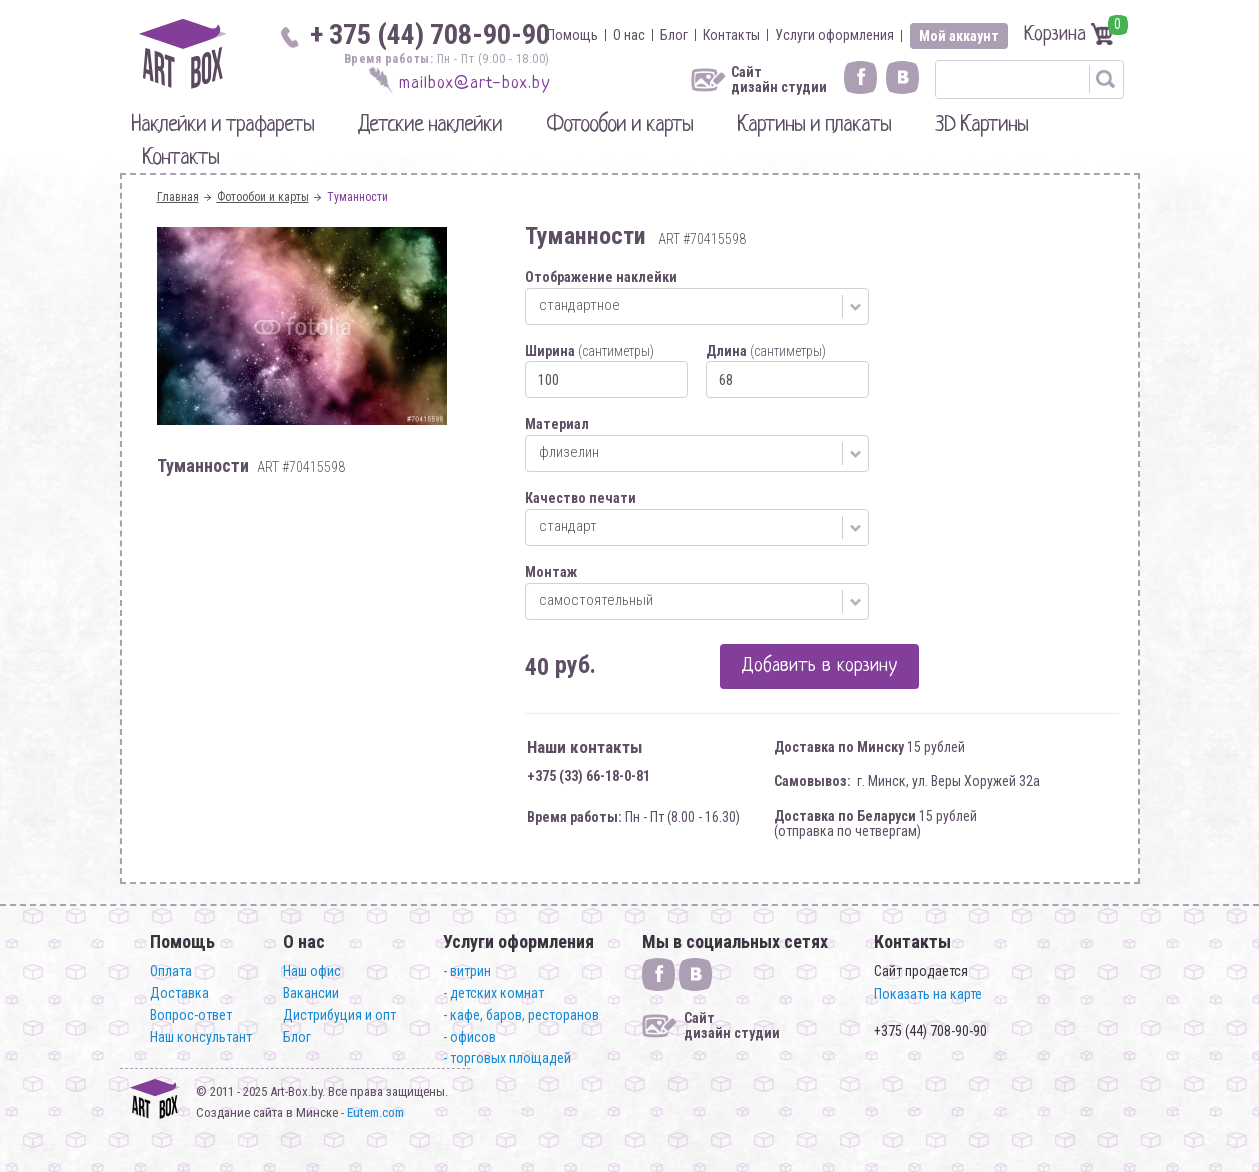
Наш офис (312, 971)
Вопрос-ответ (191, 1015)
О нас (629, 35)
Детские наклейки (430, 125)
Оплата (171, 971)
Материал (557, 424)
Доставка (179, 993)
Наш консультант (201, 1037)
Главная (178, 197)
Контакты (731, 35)
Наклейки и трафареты (222, 125)
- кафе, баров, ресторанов (521, 1015)
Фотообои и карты (619, 125)
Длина (766, 351)
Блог (674, 35)
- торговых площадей (507, 1058)
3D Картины (981, 125)
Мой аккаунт (959, 36)
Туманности (357, 197)
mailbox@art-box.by (474, 83)
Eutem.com (375, 1112)
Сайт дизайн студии (779, 80)
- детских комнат (493, 993)
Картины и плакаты (814, 125)
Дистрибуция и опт (339, 1015)
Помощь (572, 35)
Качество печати (580, 498)
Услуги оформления (834, 35)
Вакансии (311, 993)
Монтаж (551, 572)
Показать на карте (928, 994)
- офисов (469, 1037)
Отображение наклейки (601, 277)
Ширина (589, 351)
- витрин (467, 971)
